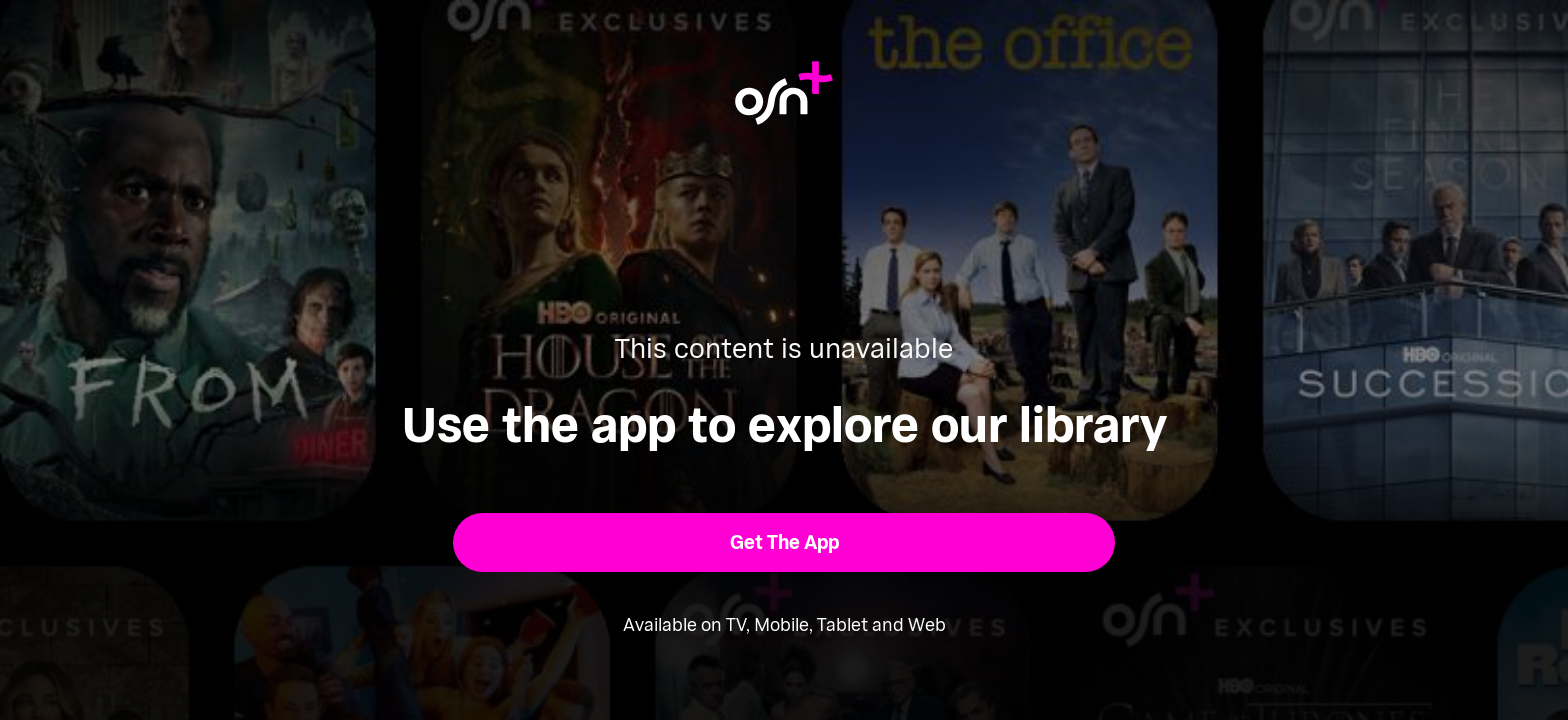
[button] (784, 542)
